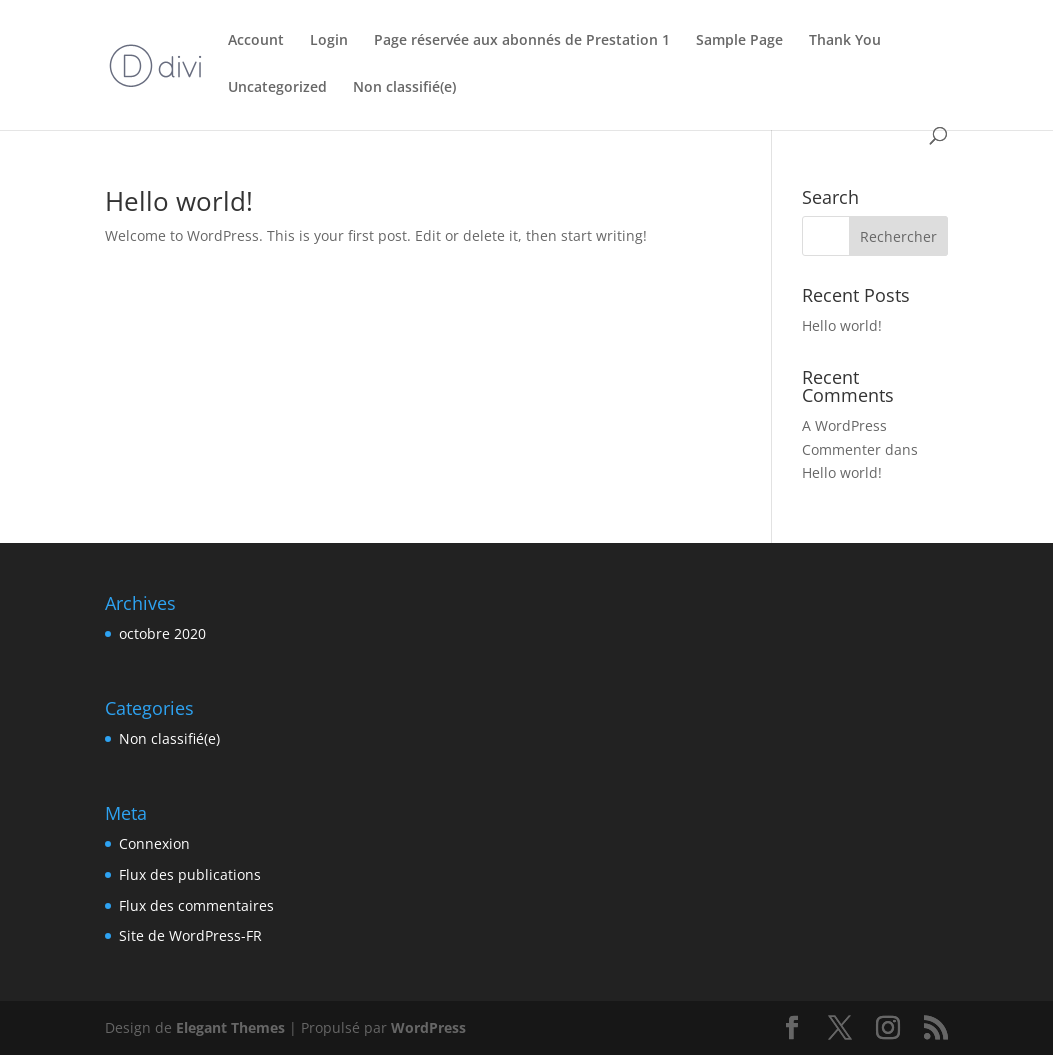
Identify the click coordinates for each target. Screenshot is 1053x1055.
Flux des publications (190, 874)
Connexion (154, 843)
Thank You (845, 41)
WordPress (428, 1027)
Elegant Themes (230, 1027)
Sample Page (739, 41)
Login (329, 41)
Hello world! (179, 201)
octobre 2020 (162, 633)
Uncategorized (277, 88)
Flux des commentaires (196, 905)
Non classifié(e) (404, 88)
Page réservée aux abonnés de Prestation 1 (522, 41)
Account (256, 41)
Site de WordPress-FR (190, 935)
